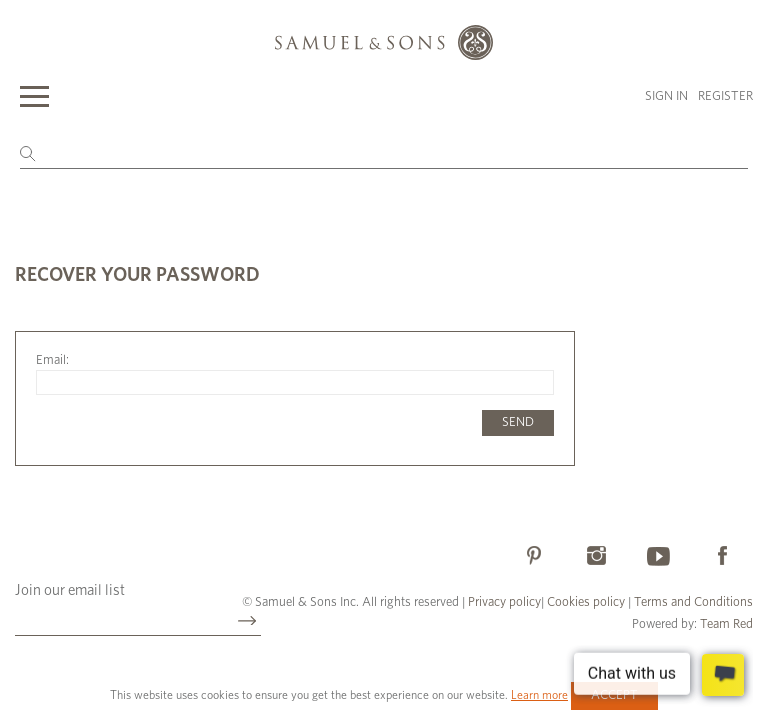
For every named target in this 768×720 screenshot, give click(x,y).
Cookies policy (586, 602)
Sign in (666, 96)
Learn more (539, 695)
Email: (52, 360)
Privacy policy (504, 602)
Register (725, 96)
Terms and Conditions (692, 602)
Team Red (726, 624)
